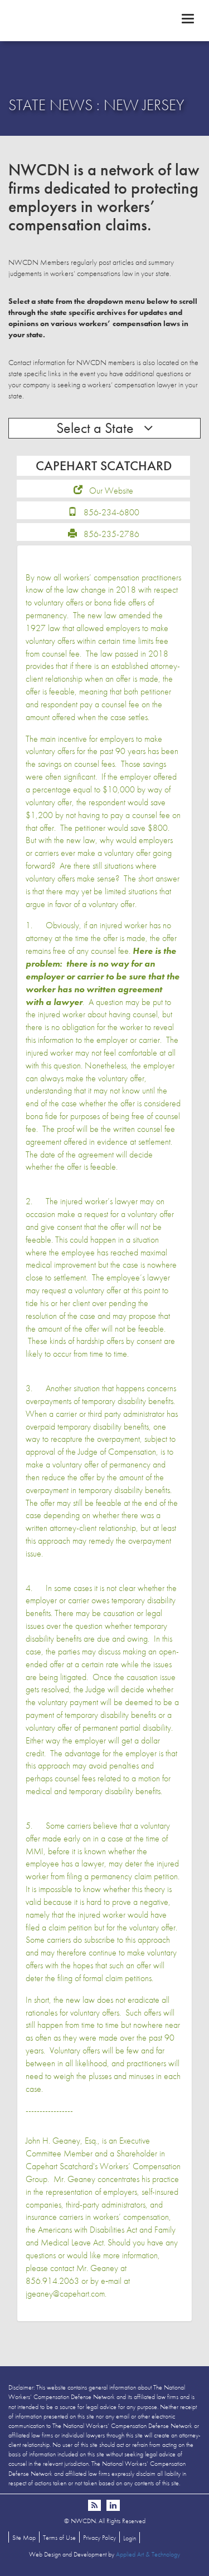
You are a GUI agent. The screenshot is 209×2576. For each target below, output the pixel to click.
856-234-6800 (111, 512)
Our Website (111, 490)
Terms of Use (59, 2537)
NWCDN (104, 20)
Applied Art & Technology (148, 2554)
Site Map (24, 2537)
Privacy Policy (99, 2537)
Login (129, 2538)
